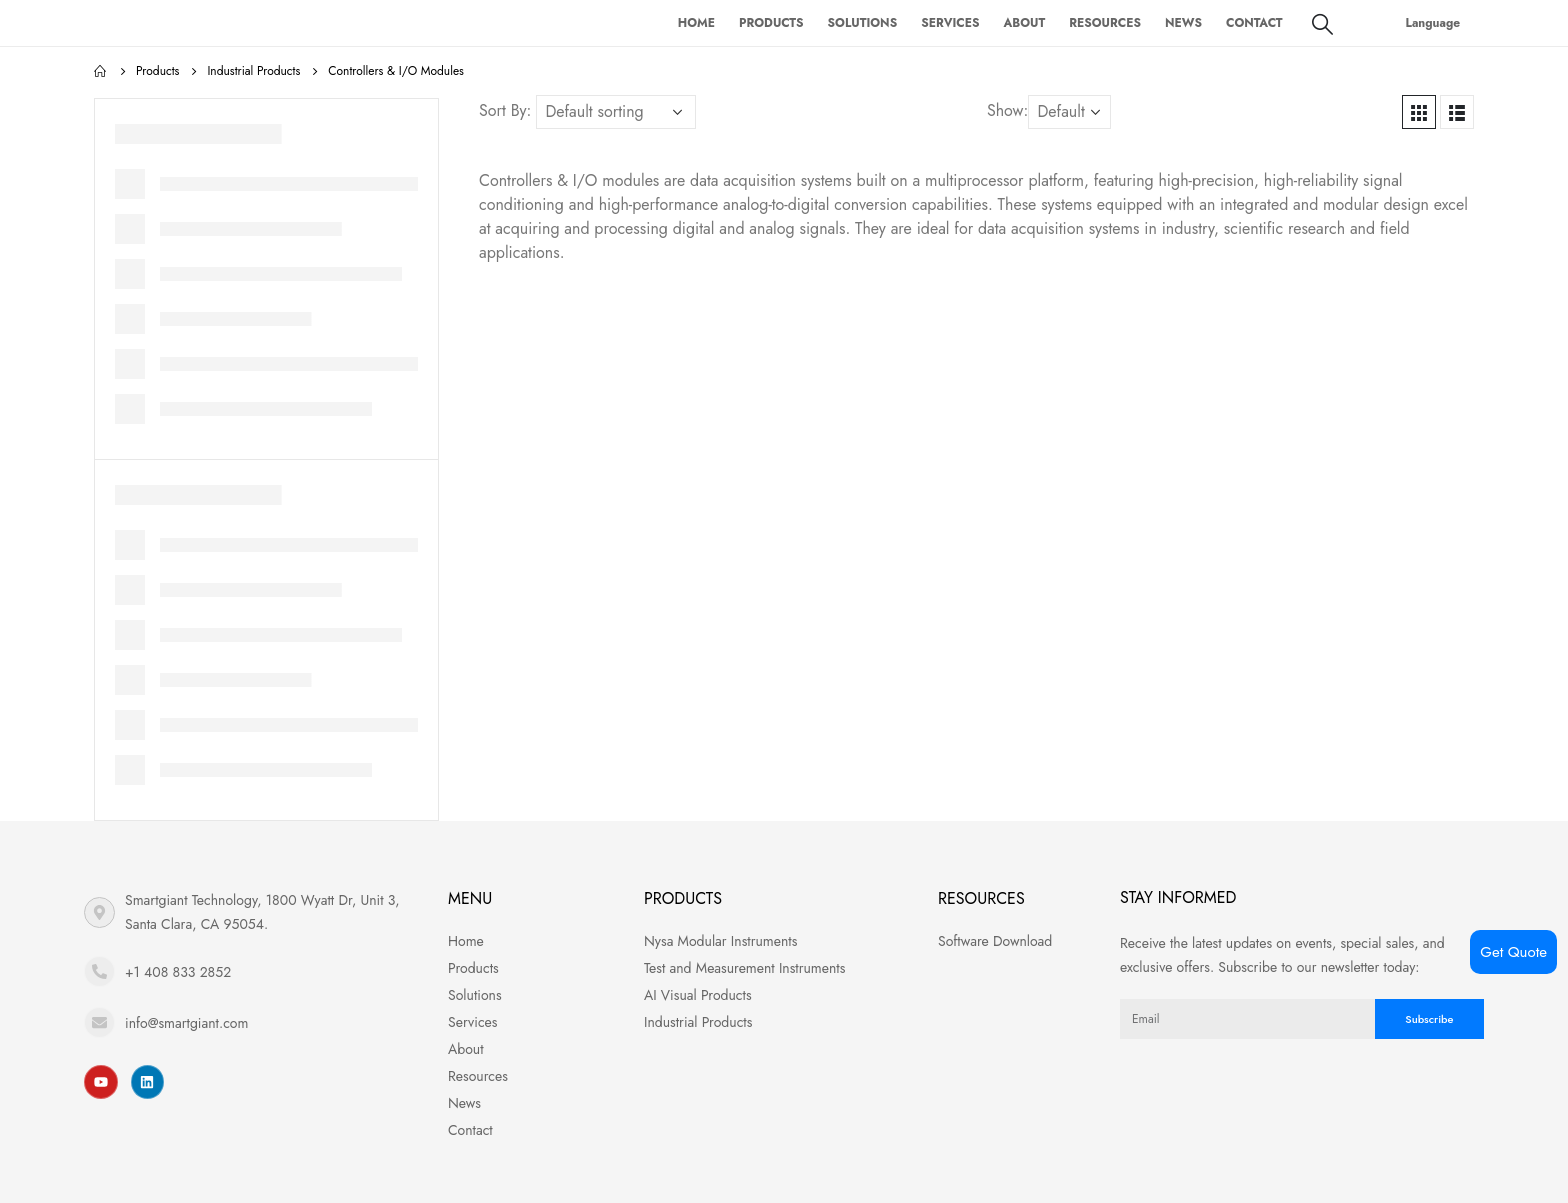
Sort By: (505, 110)
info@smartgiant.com (186, 1023)
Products (771, 23)
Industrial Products (698, 1022)
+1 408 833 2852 (178, 972)
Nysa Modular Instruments (720, 941)
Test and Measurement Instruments (744, 968)
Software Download (995, 941)
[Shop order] (616, 112)
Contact (1254, 23)
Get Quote (1513, 952)
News (1183, 23)
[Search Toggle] (1322, 24)
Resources (1105, 23)
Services (950, 23)
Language (1433, 23)
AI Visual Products (698, 995)
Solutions (863, 23)
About (1024, 23)
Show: (1007, 110)
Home (696, 23)
